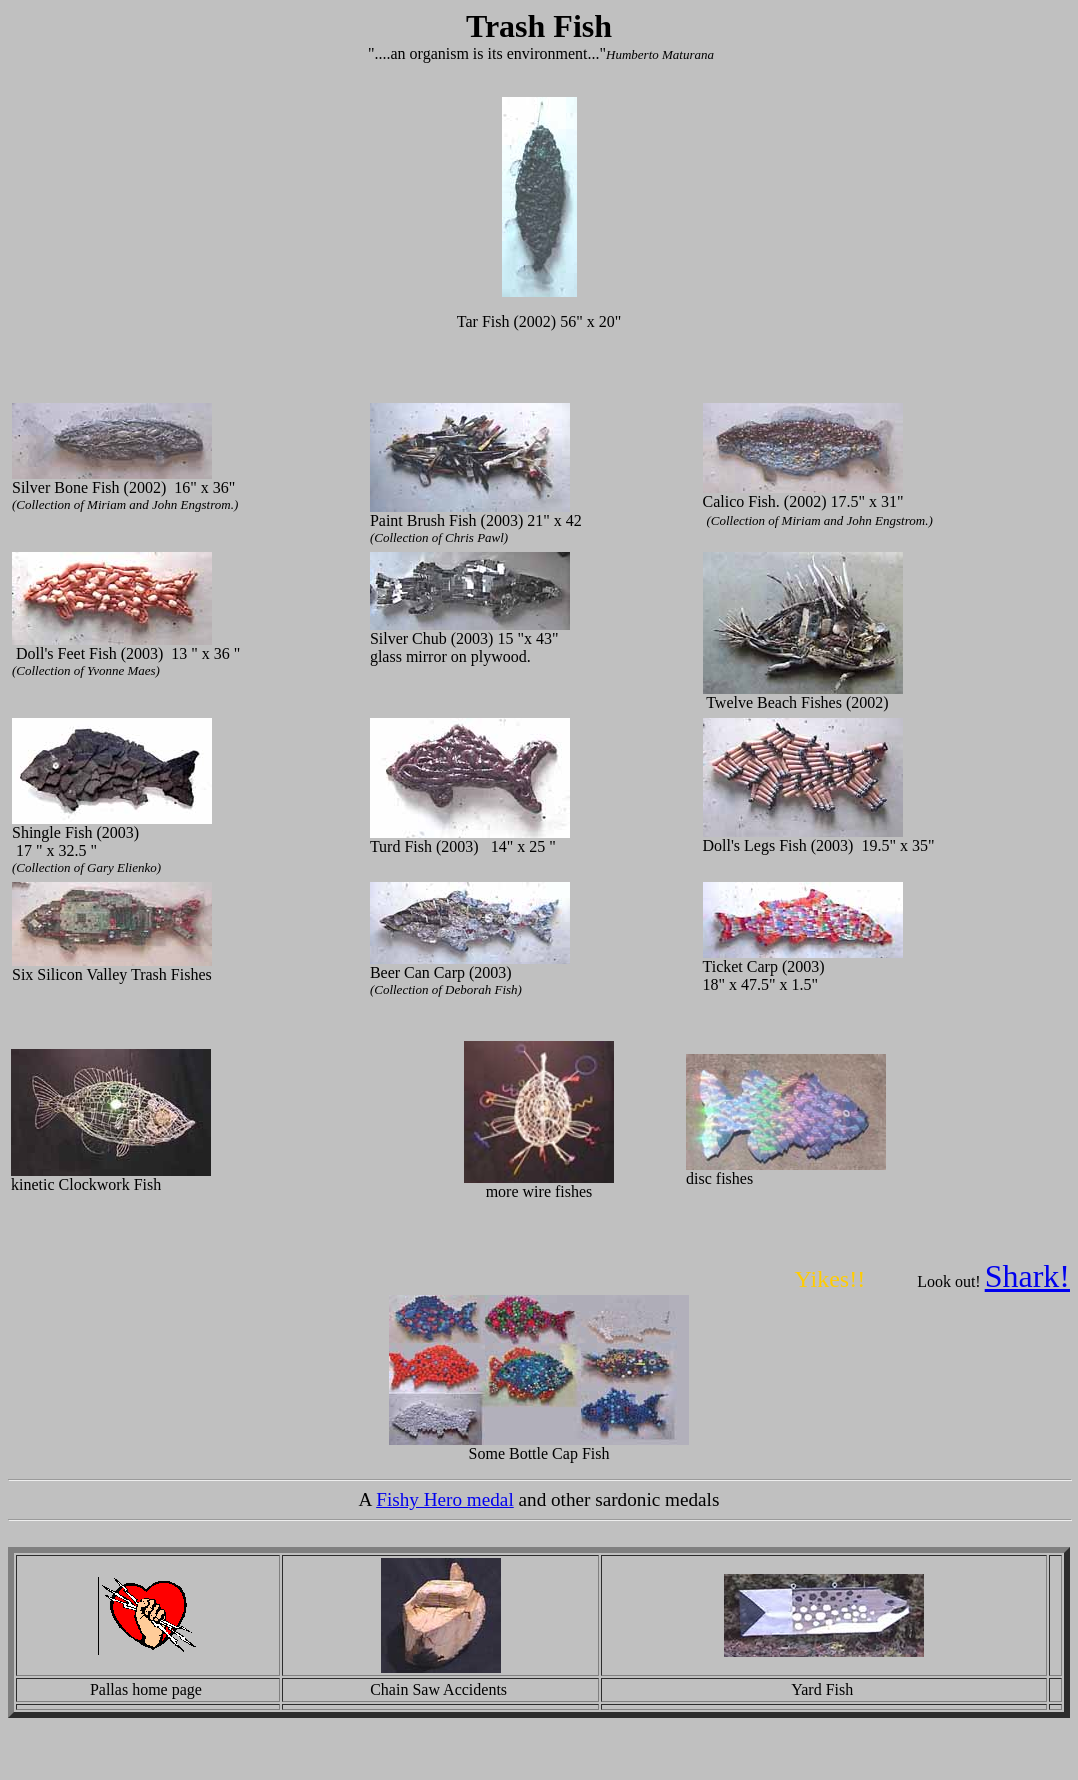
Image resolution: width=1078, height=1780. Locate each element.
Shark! (1027, 1276)
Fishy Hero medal (445, 1499)
